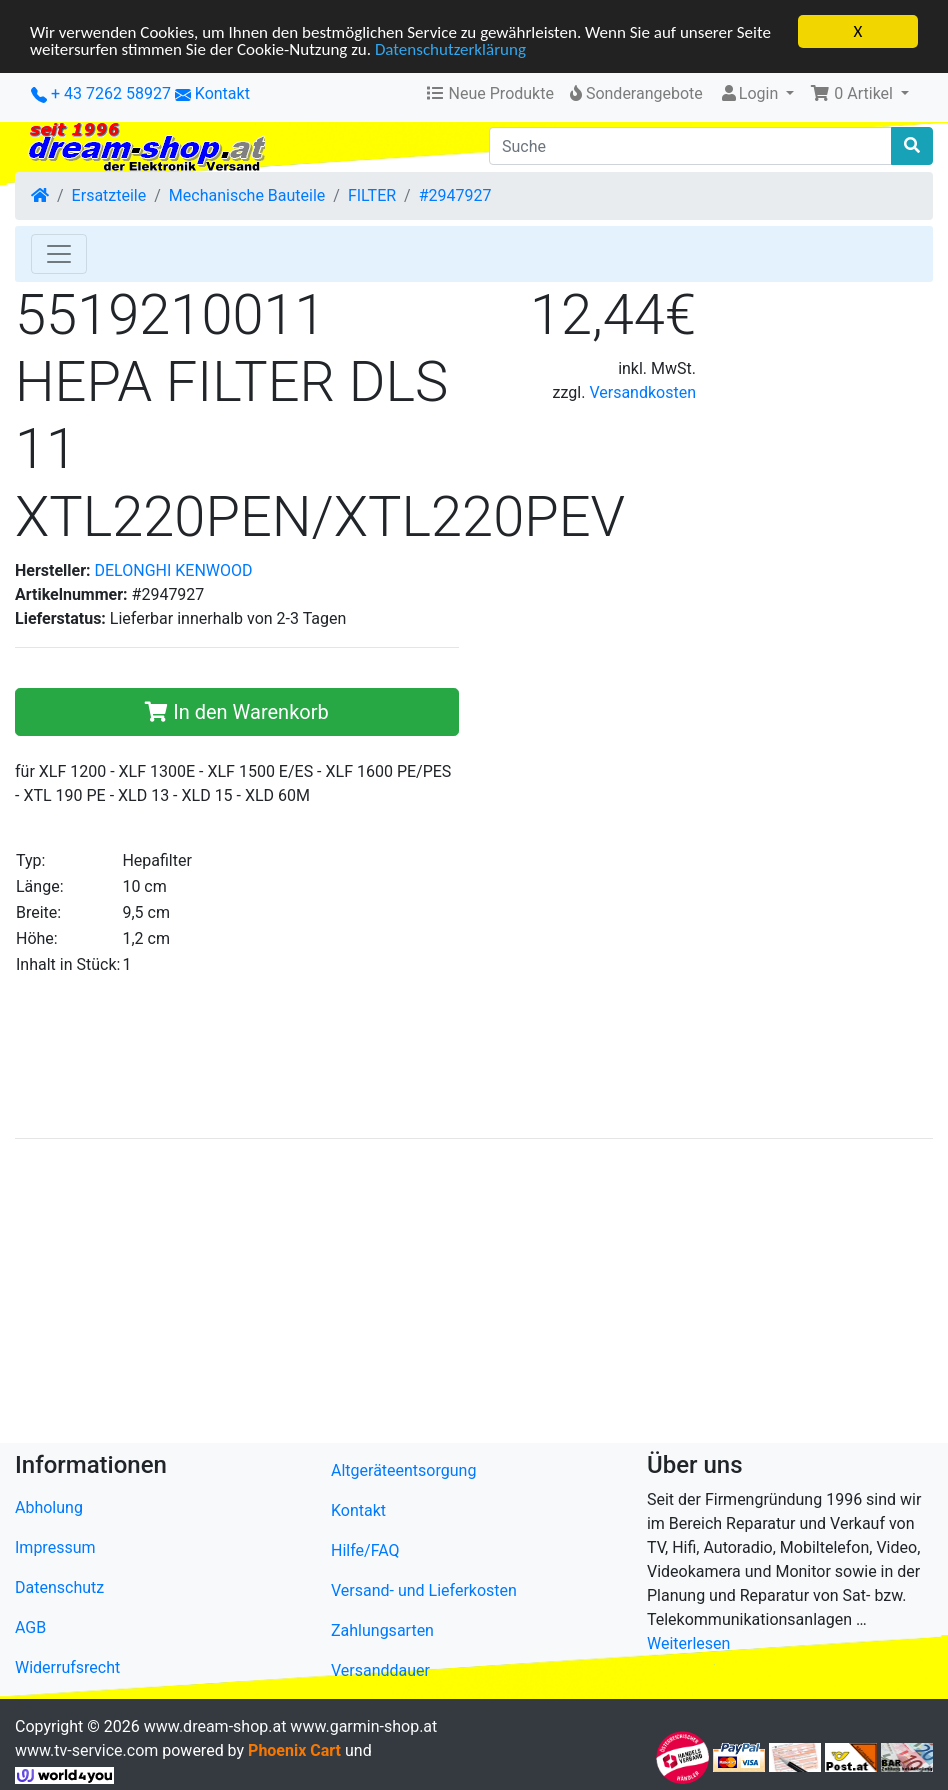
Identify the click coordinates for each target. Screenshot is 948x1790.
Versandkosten (642, 392)
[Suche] (690, 146)
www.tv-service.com (86, 1750)
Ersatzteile (109, 195)
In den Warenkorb (236, 712)
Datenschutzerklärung (450, 48)
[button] (859, 94)
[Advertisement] (474, 1295)
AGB (30, 1626)
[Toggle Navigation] (59, 254)
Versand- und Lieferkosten (424, 1590)
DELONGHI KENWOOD (174, 570)
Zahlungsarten (382, 1630)
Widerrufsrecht (67, 1666)
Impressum (55, 1546)
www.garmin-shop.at (363, 1726)
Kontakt (222, 93)
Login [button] (750, 93)
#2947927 (455, 195)
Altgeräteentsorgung (403, 1470)
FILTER (372, 195)
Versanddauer (380, 1670)
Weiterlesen (688, 1642)
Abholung (49, 1506)
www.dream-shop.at (215, 1726)
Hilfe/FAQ (365, 1550)
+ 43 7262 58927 (101, 93)
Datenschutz (59, 1586)
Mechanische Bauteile (247, 195)
